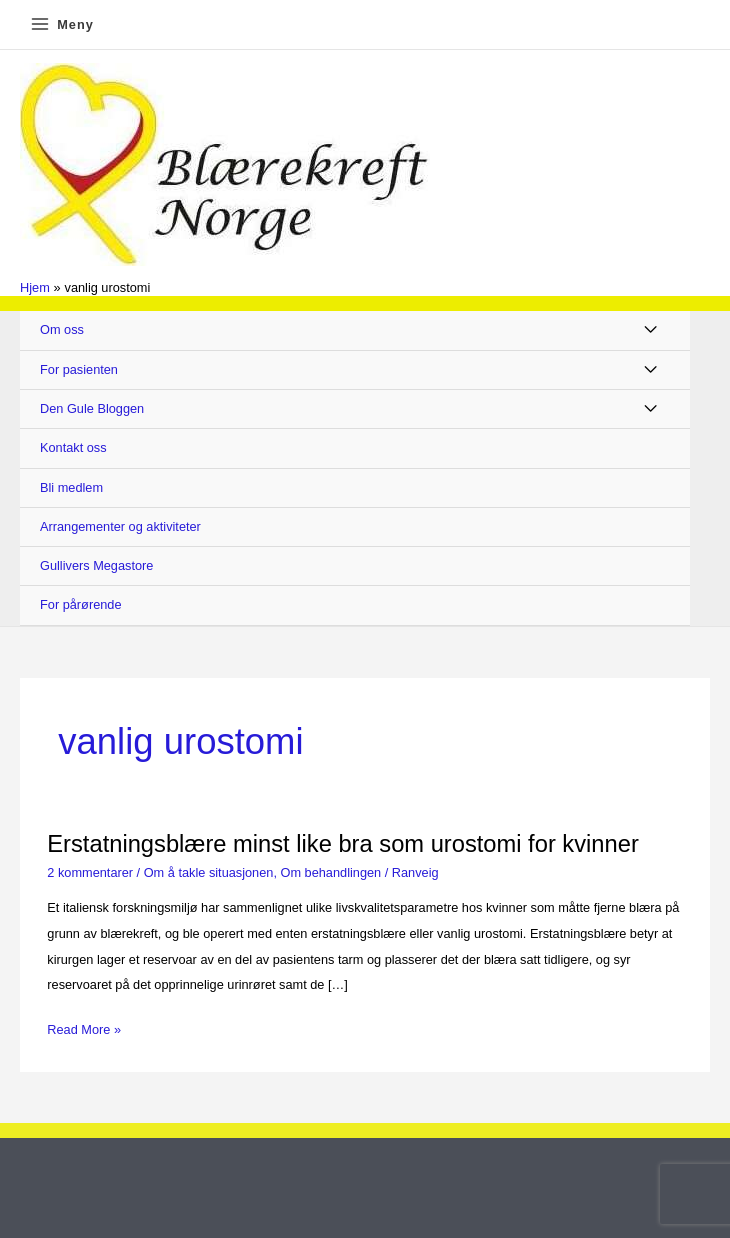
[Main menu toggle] (61, 24)
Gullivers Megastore (96, 565)
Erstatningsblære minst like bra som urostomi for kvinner (342, 844)
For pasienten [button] (79, 369)
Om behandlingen (331, 872)
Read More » (84, 1030)
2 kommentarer (90, 872)
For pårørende (81, 604)
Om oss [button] (62, 329)
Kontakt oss (73, 447)
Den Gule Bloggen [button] (92, 408)
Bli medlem (71, 487)
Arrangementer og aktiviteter (120, 526)
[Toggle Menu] (651, 330)
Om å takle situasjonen (209, 872)
